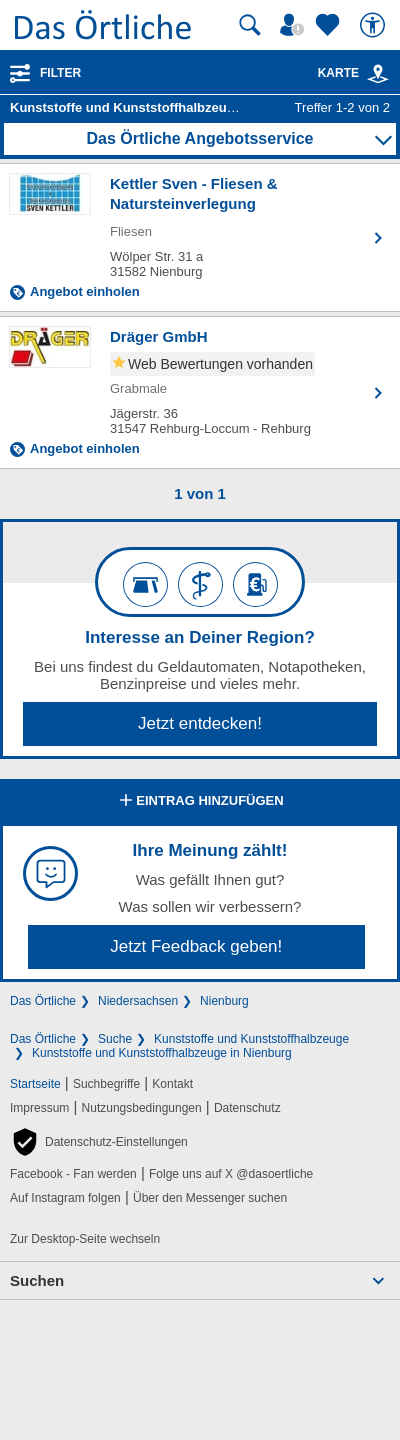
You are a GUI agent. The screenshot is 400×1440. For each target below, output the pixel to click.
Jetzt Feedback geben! (196, 946)
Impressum (39, 1108)
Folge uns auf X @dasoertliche (231, 1174)
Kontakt (172, 1084)
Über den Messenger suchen (210, 1198)
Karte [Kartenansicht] (354, 73)
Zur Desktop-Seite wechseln (85, 1239)
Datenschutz (247, 1108)
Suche (115, 1039)
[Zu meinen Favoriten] (330, 25)
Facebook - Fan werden (73, 1174)
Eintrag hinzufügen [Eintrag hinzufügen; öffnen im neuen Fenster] (199, 802)
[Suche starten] (250, 25)
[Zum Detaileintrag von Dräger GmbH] (200, 392)
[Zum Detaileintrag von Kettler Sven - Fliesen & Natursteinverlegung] (200, 237)
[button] (99, 1142)
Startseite (35, 1084)
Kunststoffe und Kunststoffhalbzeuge (251, 1039)
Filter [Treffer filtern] (60, 73)
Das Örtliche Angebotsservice (199, 138)
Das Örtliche (43, 1001)
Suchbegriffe (106, 1084)
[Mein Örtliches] (295, 25)
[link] (378, 74)
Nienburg (224, 1001)
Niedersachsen (138, 1001)
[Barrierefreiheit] (375, 25)
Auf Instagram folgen (65, 1198)
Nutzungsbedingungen (142, 1108)
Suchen (37, 1280)
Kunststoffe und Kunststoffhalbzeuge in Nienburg (162, 1053)
